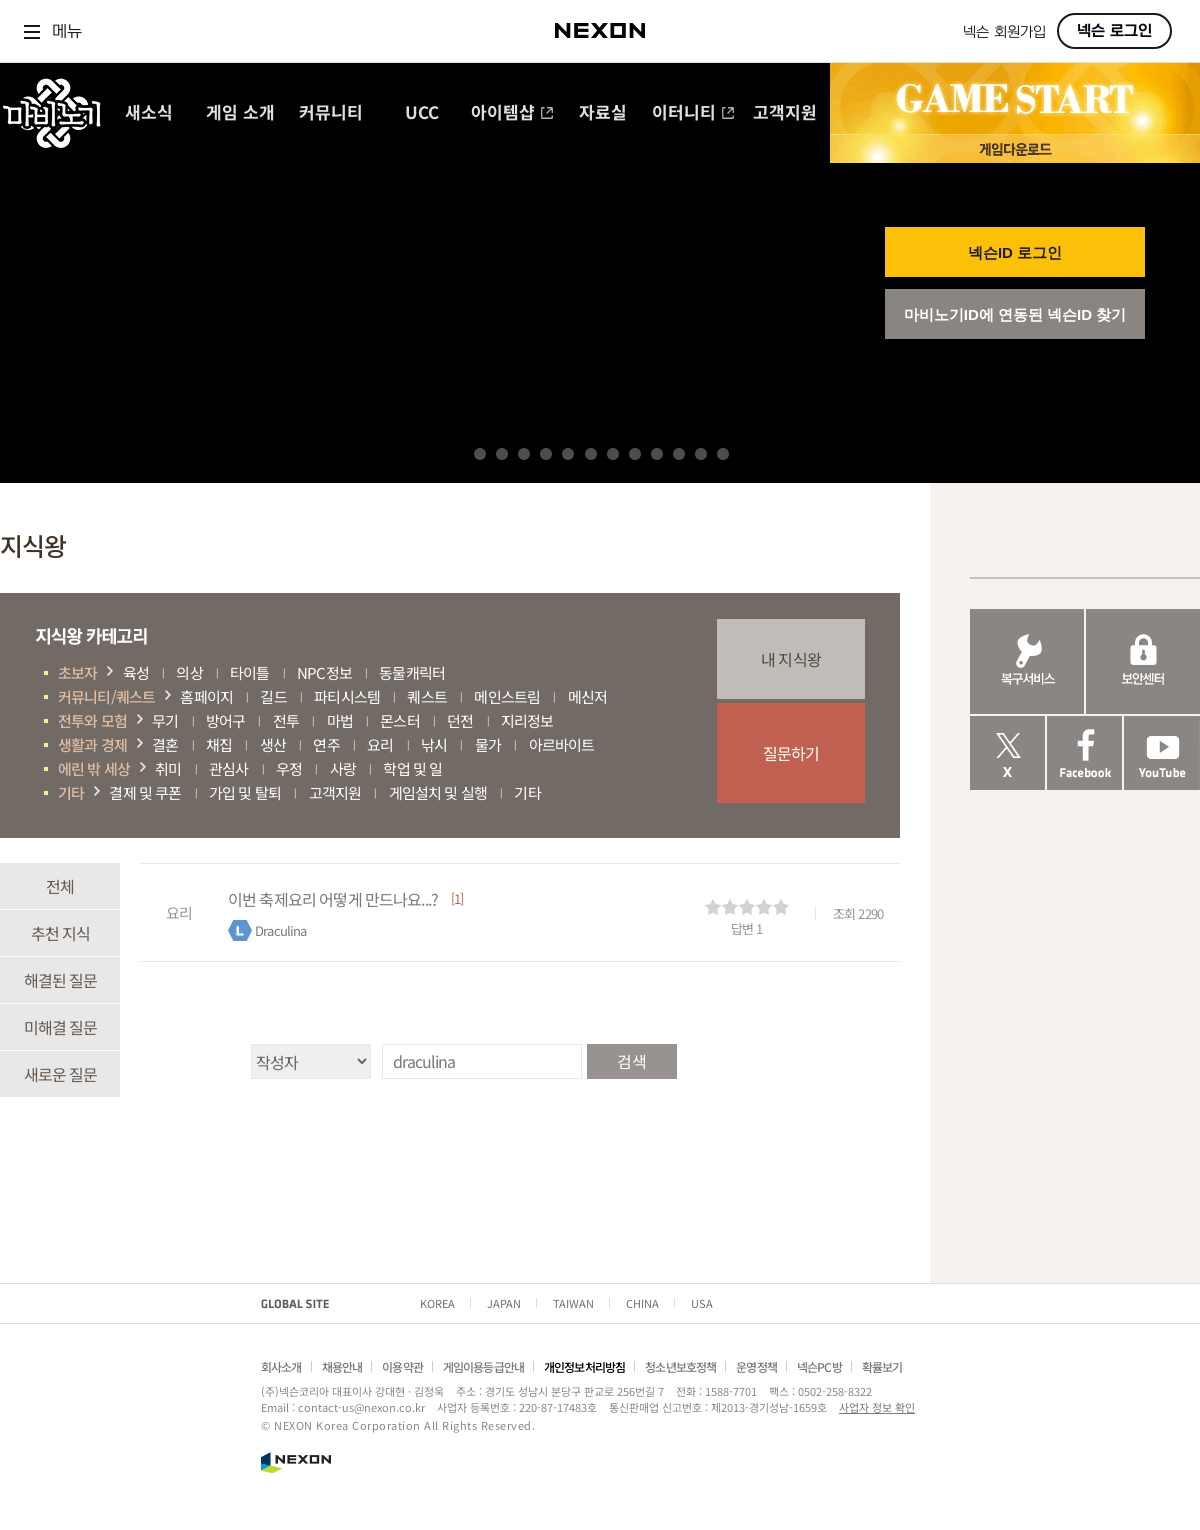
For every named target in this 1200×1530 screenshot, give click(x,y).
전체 (60, 886)
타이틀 (249, 672)
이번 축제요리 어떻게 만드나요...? (333, 899)
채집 (219, 744)
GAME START (1015, 99)
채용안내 (342, 1366)
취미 (168, 768)
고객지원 (785, 113)
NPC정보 (324, 672)
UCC (422, 113)
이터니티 (693, 113)
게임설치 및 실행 (438, 792)
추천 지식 (60, 933)
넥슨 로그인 (1114, 31)
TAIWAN (573, 1303)
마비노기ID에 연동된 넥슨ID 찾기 (1015, 314)
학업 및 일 (412, 768)
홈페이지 (206, 696)
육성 (136, 672)
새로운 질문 (60, 1074)
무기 (165, 720)
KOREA (437, 1303)
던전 (460, 720)
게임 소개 (240, 113)
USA (702, 1303)
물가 (488, 744)
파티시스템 (347, 696)
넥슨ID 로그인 (1015, 252)
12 (723, 454)
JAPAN (504, 1303)
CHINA (642, 1303)
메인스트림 (507, 696)
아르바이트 (562, 744)
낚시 (434, 744)
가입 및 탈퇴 (245, 792)
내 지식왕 (791, 659)
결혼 (165, 744)
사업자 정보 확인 (877, 1407)
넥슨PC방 (819, 1366)
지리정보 (527, 720)
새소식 (149, 113)
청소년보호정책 (680, 1366)
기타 (71, 792)
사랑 (343, 768)
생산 (273, 744)
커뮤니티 (331, 113)
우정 (289, 768)
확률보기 (882, 1366)
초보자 (77, 672)
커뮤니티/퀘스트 (106, 696)
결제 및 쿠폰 (145, 792)
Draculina (280, 930)
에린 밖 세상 (94, 768)
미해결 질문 (60, 1027)
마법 (340, 720)
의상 (189, 672)
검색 (631, 1061)
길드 (273, 696)
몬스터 (399, 720)
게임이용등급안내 (483, 1366)
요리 (380, 744)
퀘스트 (426, 696)
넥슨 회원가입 (1004, 32)
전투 (286, 720)
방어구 (225, 720)
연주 (326, 744)
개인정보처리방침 (584, 1366)
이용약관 (402, 1366)
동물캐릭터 (412, 672)
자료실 (603, 113)
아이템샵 (512, 113)
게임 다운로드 (1015, 148)
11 (701, 454)
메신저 (587, 696)
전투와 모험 (92, 720)
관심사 (228, 768)
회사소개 (281, 1366)
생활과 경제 (92, 744)
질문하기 (791, 753)
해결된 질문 (60, 980)
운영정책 (756, 1366)
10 (679, 454)
